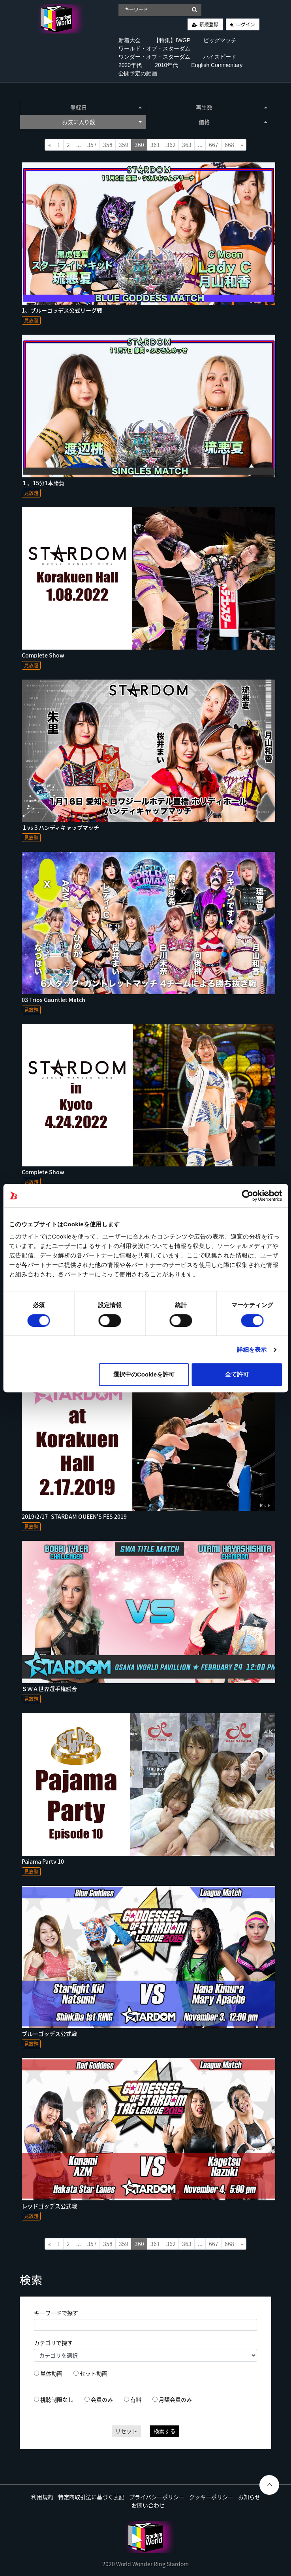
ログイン (245, 24)
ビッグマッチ (220, 40)
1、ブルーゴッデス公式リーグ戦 (62, 310)
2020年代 (130, 65)
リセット (126, 2431)
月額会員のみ (175, 2399)
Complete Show (43, 655)
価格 (233, 122)
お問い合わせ (148, 2505)
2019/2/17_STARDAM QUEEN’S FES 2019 (74, 1516)
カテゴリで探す (53, 2343)
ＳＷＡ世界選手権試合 (49, 1689)
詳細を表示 (252, 1349)
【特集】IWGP (172, 40)
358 (108, 145)
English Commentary (216, 65)
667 (213, 145)
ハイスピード (220, 57)
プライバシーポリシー (156, 2497)
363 (186, 145)
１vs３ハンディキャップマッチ (60, 827)
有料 (135, 2399)
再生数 (231, 107)
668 (229, 145)
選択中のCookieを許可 (144, 1374)
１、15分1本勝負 (43, 483)
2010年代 (166, 65)
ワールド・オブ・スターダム (154, 48)
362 (171, 145)
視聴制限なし (56, 2399)
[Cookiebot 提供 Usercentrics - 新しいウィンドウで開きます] (247, 1195)
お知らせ (249, 2497)
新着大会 (129, 40)
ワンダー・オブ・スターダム (154, 57)
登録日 (106, 107)
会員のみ (102, 2399)
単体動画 (51, 2373)
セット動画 (93, 2373)
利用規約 (42, 2497)
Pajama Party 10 (43, 1861)
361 (155, 145)
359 (123, 145)
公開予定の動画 (137, 73)
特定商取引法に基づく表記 (91, 2497)
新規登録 (208, 24)
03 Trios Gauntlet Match (53, 1000)
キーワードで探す (56, 2313)
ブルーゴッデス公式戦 (49, 2034)
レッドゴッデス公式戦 (49, 2206)
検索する (165, 2431)
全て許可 (237, 1374)
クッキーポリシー (211, 2497)
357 (92, 145)
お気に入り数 (102, 122)
